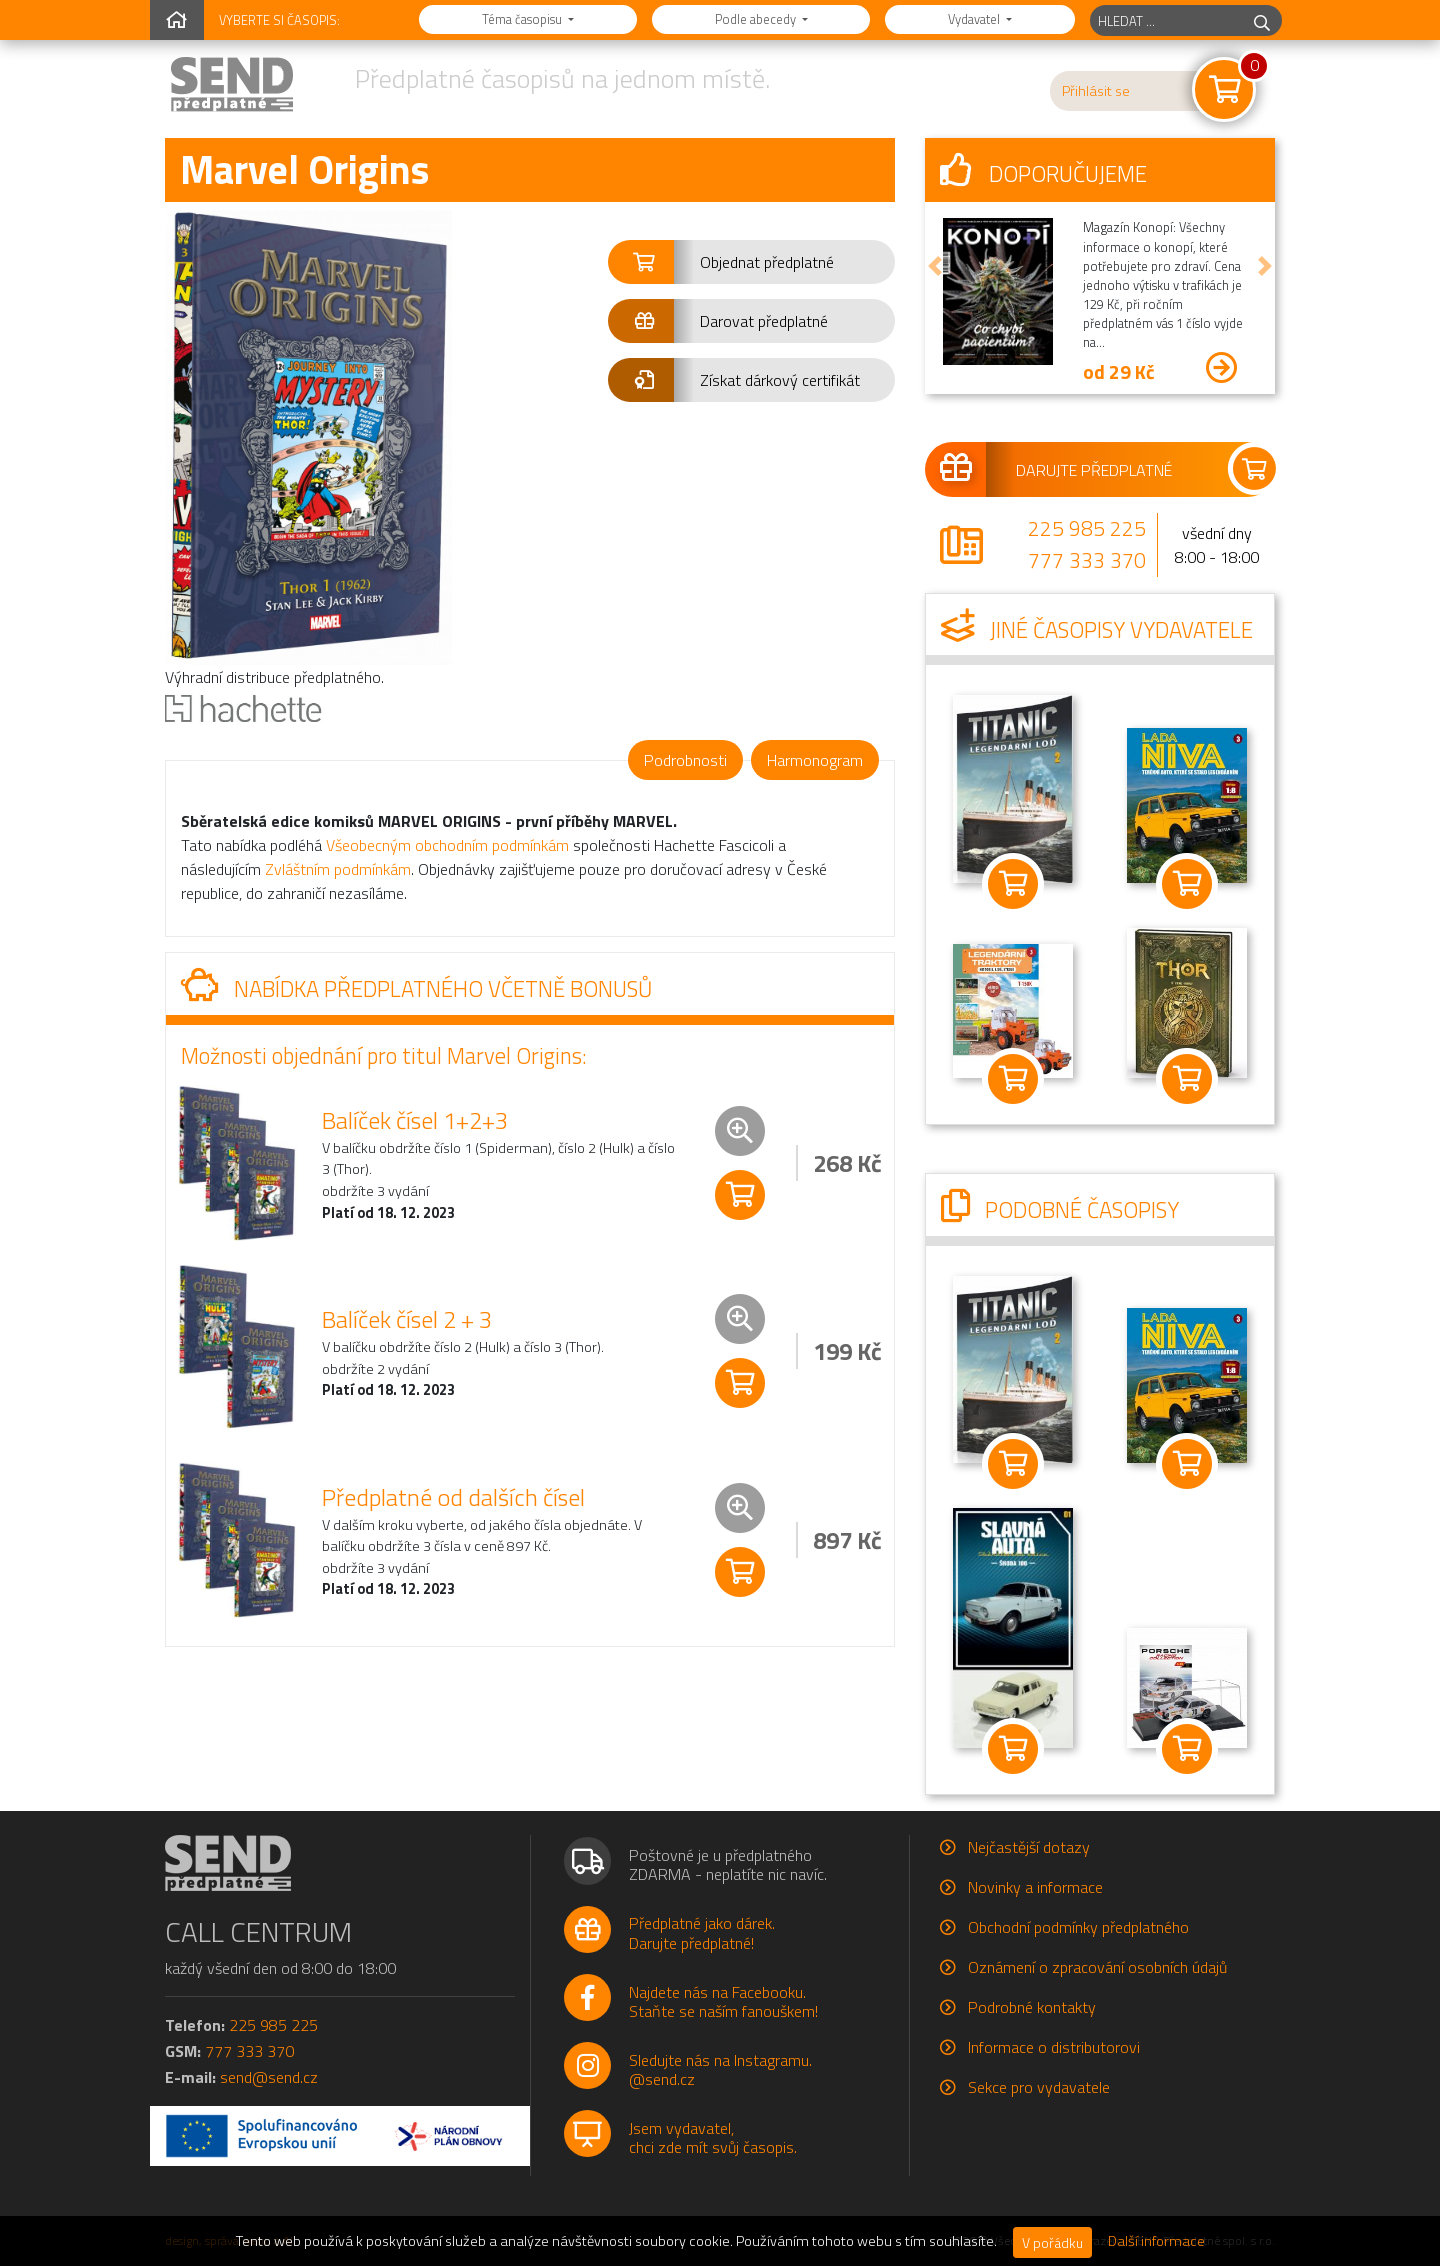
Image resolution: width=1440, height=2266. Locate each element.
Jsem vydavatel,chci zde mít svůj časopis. (713, 2137)
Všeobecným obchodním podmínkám (447, 845)
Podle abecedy (757, 19)
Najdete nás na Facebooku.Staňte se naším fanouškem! (723, 2001)
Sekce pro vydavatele (1039, 2087)
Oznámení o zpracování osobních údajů (1097, 1967)
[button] (751, 262)
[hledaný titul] (1166, 20)
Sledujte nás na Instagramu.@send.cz (720, 2069)
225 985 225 (1087, 528)
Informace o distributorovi (1054, 2047)
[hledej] (1262, 20)
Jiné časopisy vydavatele (1097, 630)
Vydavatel (975, 19)
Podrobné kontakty (1032, 2007)
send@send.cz (269, 2077)
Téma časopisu (523, 19)
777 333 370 (1087, 560)
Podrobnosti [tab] (685, 760)
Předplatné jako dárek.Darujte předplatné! (702, 1932)
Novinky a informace (1035, 1887)
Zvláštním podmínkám (338, 869)
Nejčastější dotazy (1029, 1847)
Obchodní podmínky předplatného (1078, 1927)
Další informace (1156, 2241)
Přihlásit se (1096, 91)
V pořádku (1052, 2242)
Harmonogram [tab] (815, 760)
